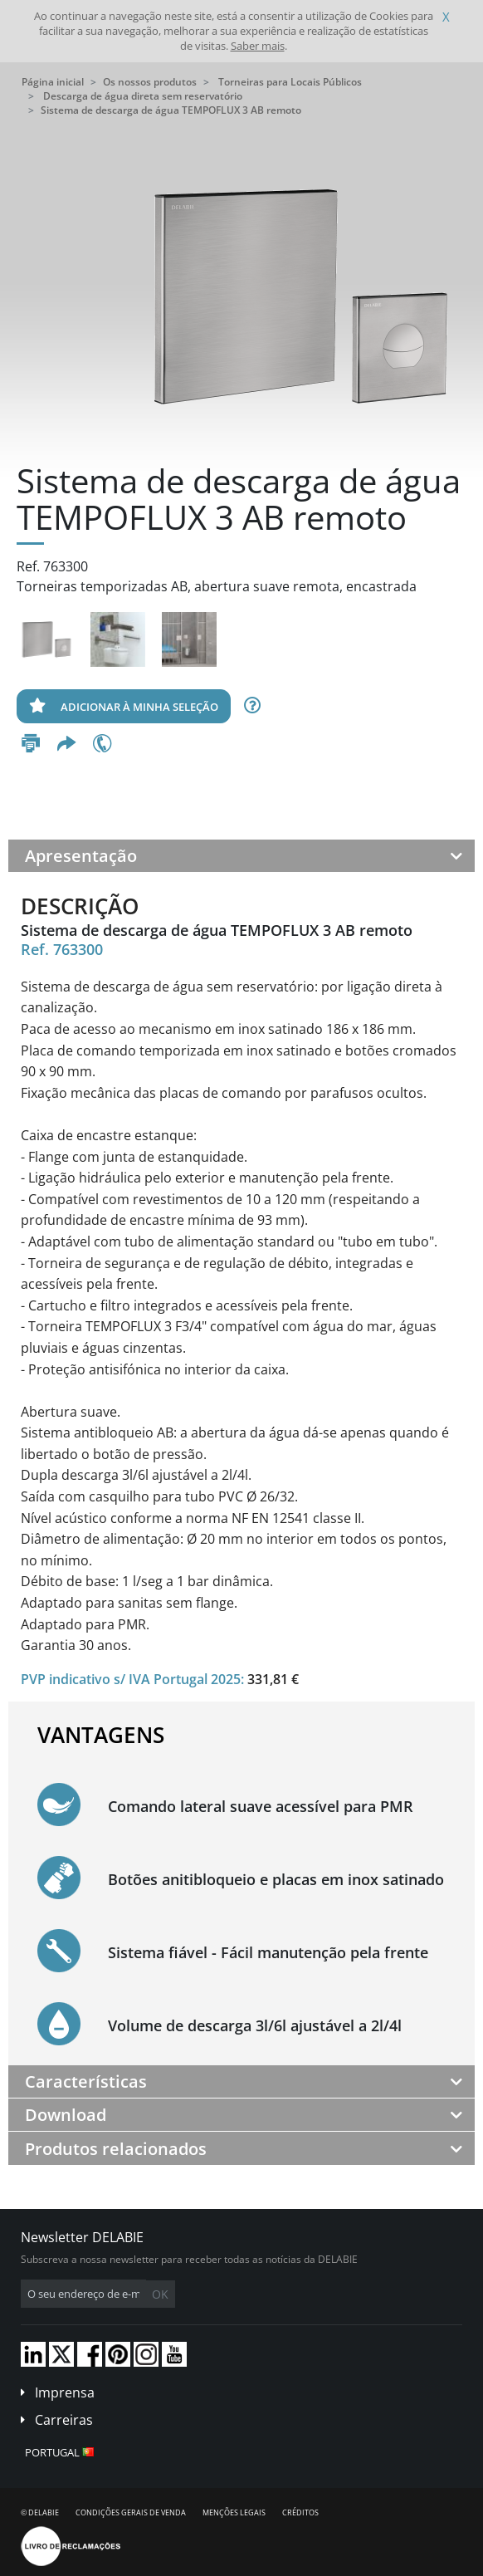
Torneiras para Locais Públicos (290, 82)
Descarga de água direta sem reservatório (142, 96)
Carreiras (64, 2420)
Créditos (300, 2512)
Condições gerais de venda (131, 2512)
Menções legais (234, 2512)
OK (160, 2294)
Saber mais (258, 45)
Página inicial (53, 82)
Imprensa (65, 2392)
